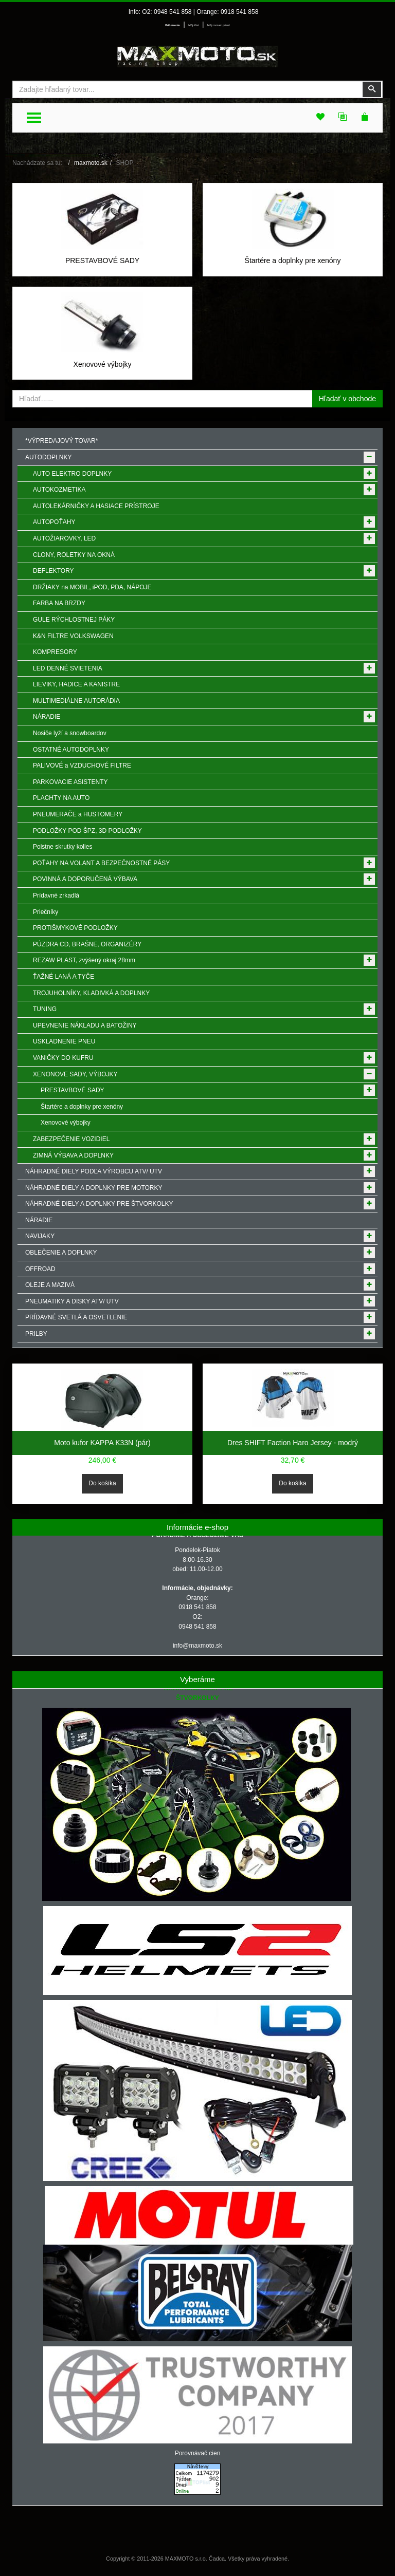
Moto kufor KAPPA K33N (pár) (102, 1443)
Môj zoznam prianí (218, 25)
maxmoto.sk (90, 162)
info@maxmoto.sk (197, 1645)
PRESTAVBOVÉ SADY (102, 260)
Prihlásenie (172, 25)
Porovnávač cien (198, 2453)
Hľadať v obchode (347, 399)
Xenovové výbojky (103, 364)
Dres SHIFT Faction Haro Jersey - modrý (292, 1443)
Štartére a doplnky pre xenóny (293, 260)
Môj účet (193, 25)
